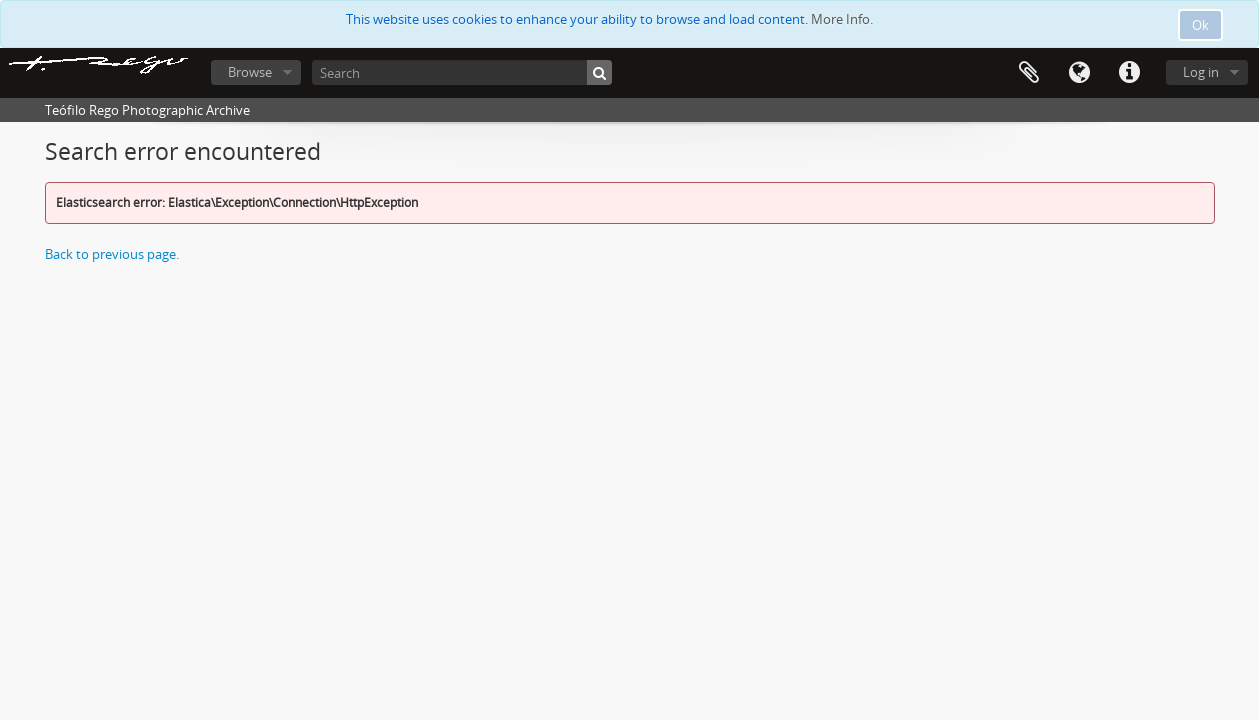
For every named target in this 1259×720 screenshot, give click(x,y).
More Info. (842, 19)
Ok (1200, 25)
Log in (1201, 72)
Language (1079, 73)
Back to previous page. (112, 254)
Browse (250, 72)
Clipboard (1029, 73)
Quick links (1129, 73)
